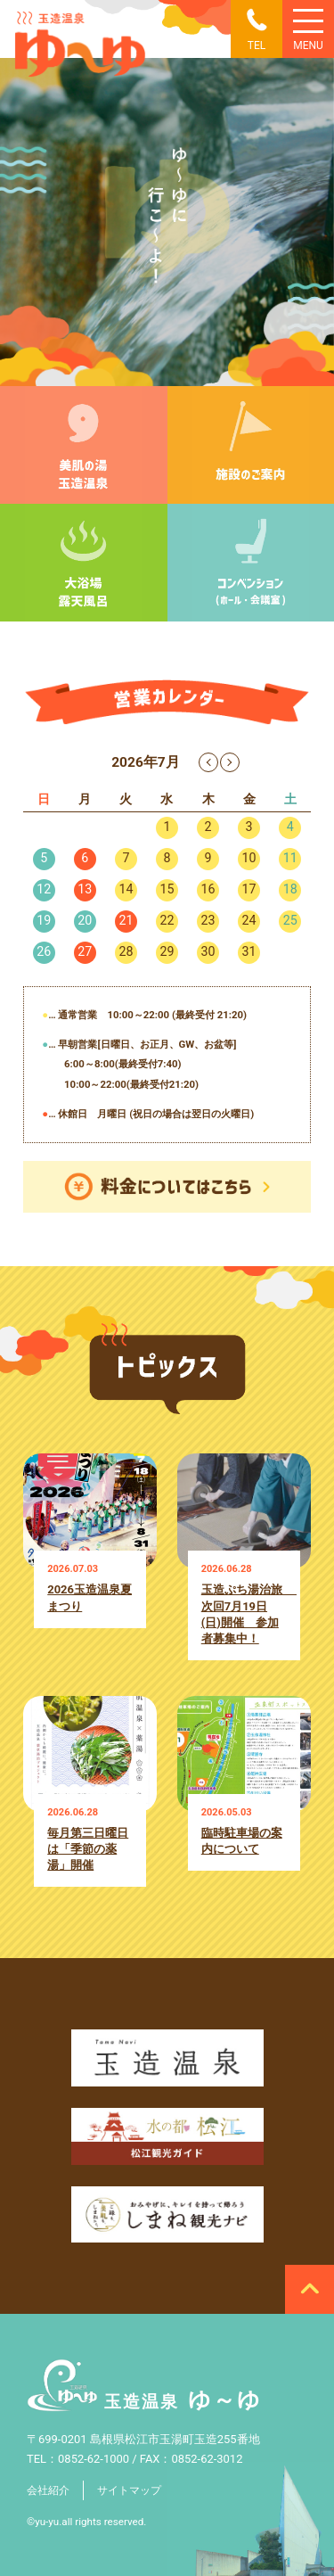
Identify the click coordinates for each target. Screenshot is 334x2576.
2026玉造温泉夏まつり (89, 1597)
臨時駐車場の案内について (241, 1841)
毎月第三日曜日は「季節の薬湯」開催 (87, 1849)
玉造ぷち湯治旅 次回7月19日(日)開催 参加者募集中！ (244, 1613)
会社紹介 (48, 2490)
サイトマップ (129, 2490)
